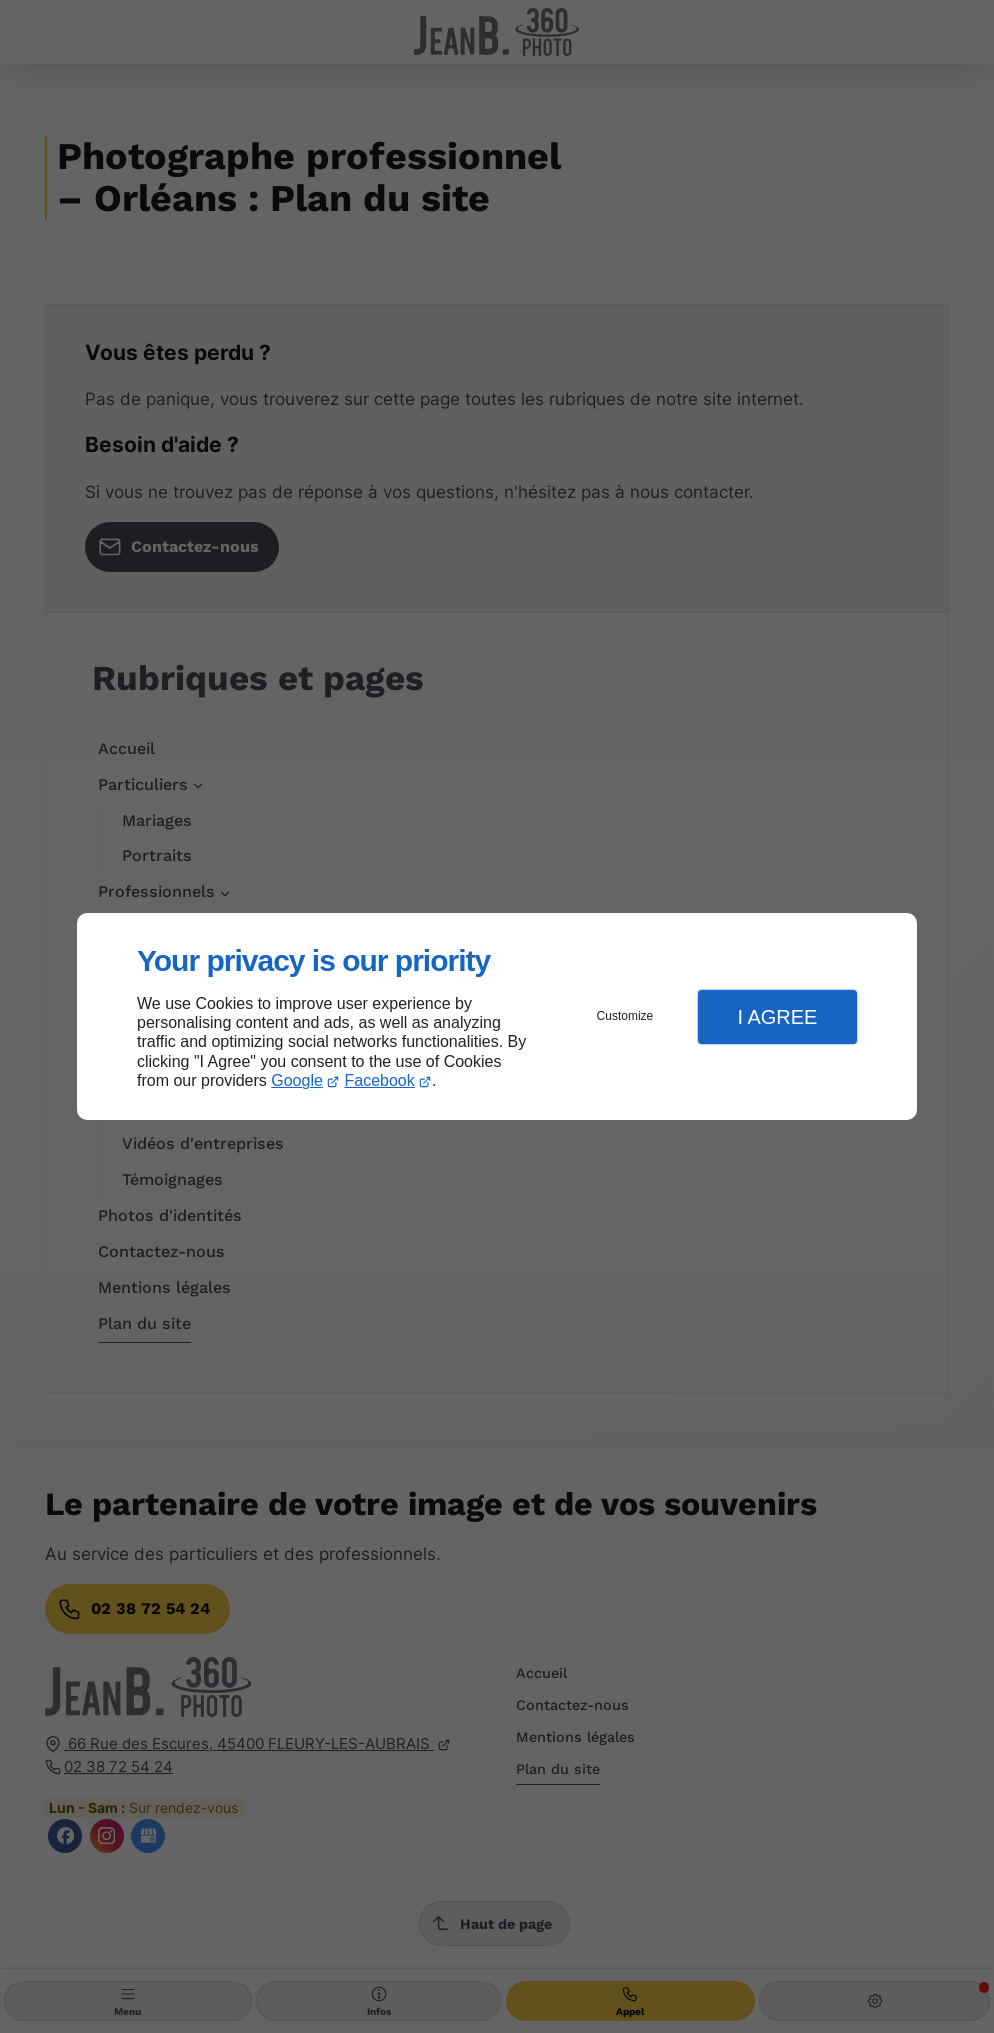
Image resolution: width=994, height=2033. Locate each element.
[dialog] (497, 1016)
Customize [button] (625, 1016)
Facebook (380, 1080)
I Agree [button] (777, 1017)
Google (297, 1080)
